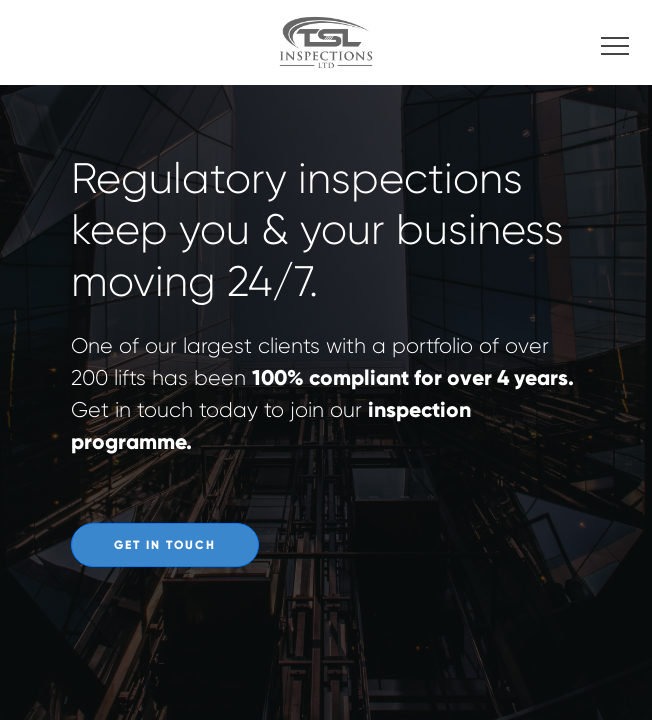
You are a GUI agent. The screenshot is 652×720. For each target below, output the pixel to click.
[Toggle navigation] (615, 43)
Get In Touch (165, 545)
